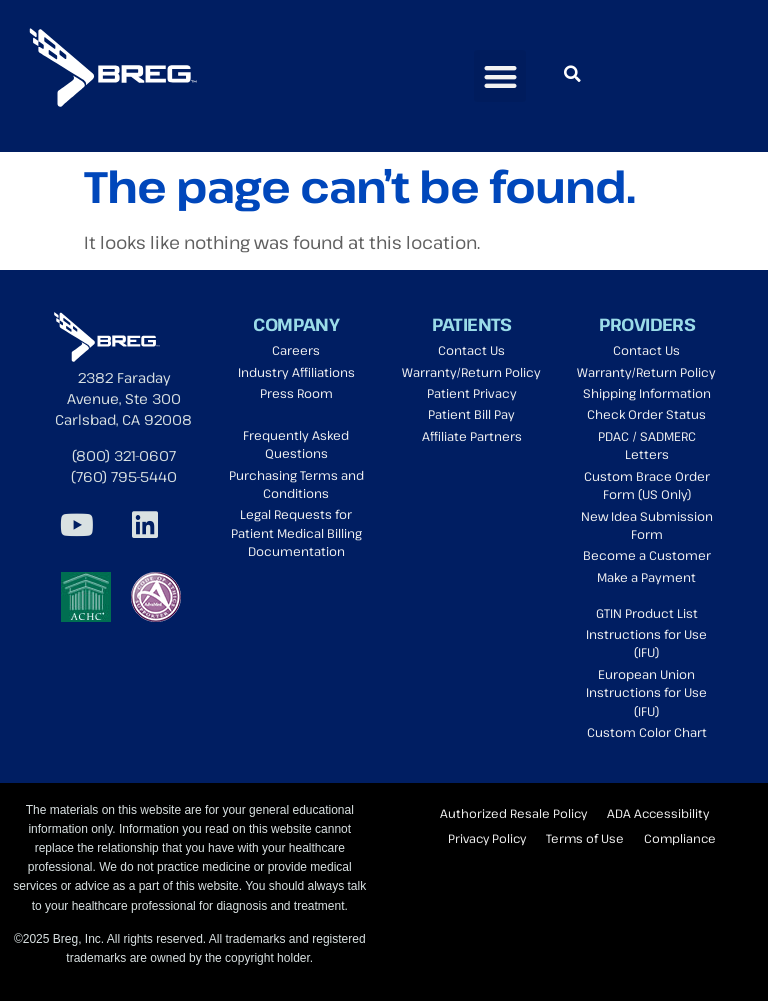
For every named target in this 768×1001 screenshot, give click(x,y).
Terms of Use (585, 838)
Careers (296, 350)
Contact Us (471, 350)
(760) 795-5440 (124, 476)
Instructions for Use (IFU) (646, 643)
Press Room (296, 393)
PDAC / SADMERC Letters (647, 445)
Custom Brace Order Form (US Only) (647, 485)
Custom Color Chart (647, 732)
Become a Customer (647, 555)
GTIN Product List (647, 613)
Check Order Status (646, 414)
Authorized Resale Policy (513, 813)
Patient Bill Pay (471, 414)
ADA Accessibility (658, 813)
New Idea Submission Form (647, 525)
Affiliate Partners (472, 436)
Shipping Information (647, 393)
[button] (500, 76)
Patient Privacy (472, 393)
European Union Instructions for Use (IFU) (646, 693)
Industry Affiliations (296, 372)
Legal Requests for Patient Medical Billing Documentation (296, 533)
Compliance (680, 838)
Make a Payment (646, 577)
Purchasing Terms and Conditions (296, 484)
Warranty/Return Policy (471, 372)
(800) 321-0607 (124, 455)
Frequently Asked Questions (296, 444)
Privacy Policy (487, 838)
